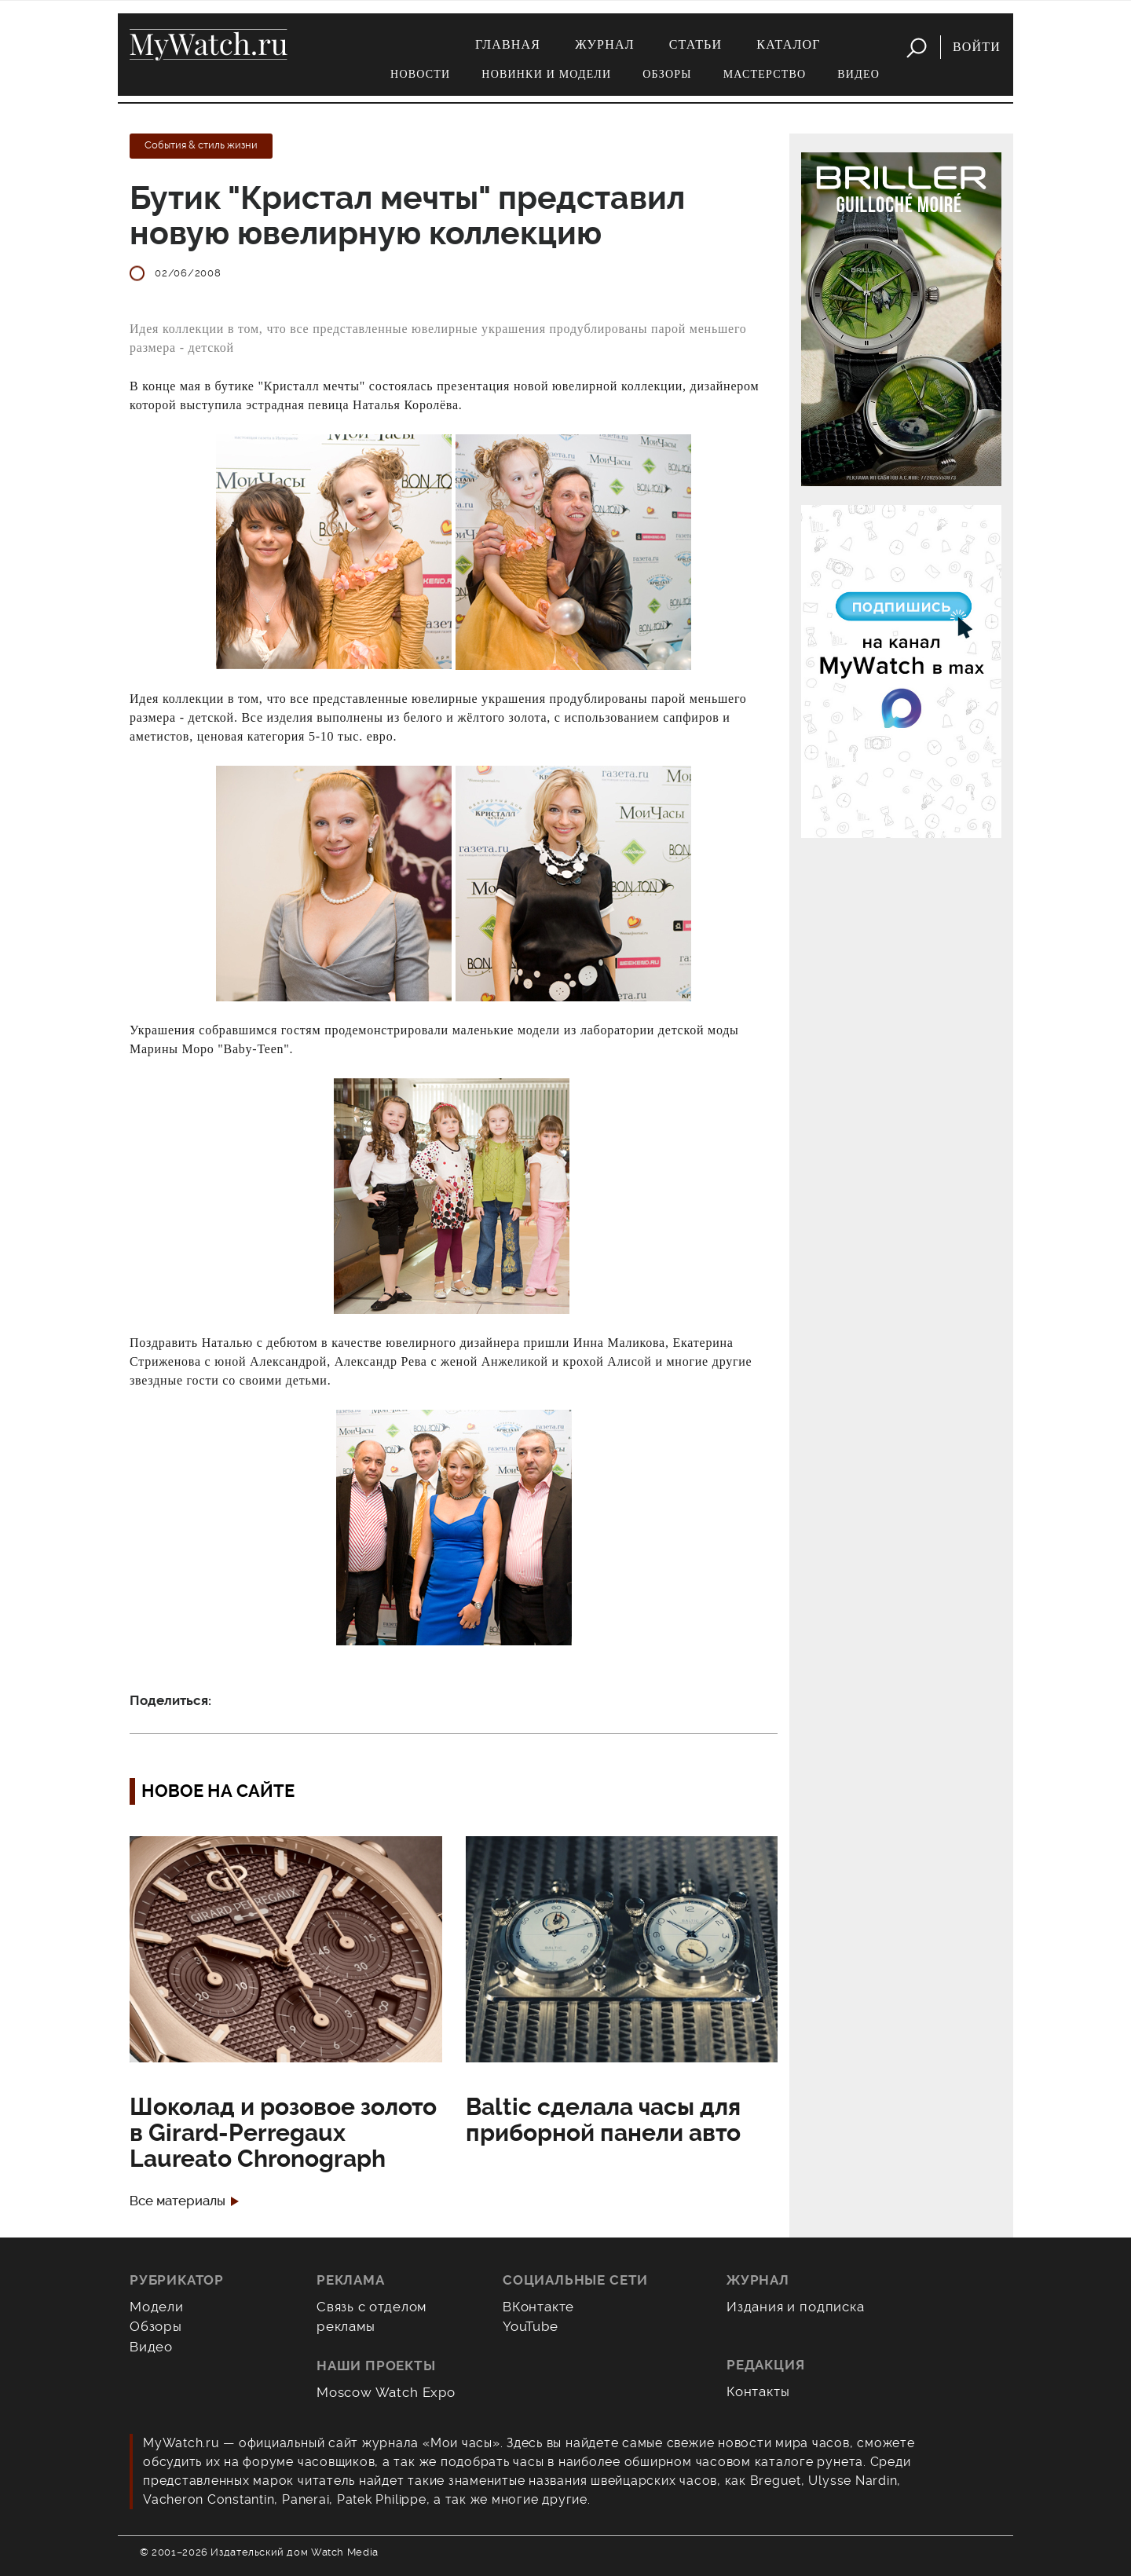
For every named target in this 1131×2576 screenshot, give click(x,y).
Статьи (696, 44)
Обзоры (666, 74)
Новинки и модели (546, 74)
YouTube (530, 2326)
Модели (157, 2306)
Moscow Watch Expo (386, 2392)
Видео (858, 74)
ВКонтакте (538, 2306)
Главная (507, 44)
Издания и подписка (796, 2306)
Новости (420, 74)
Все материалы (177, 2201)
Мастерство (765, 74)
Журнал (605, 44)
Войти (977, 46)
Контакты (758, 2391)
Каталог (788, 44)
